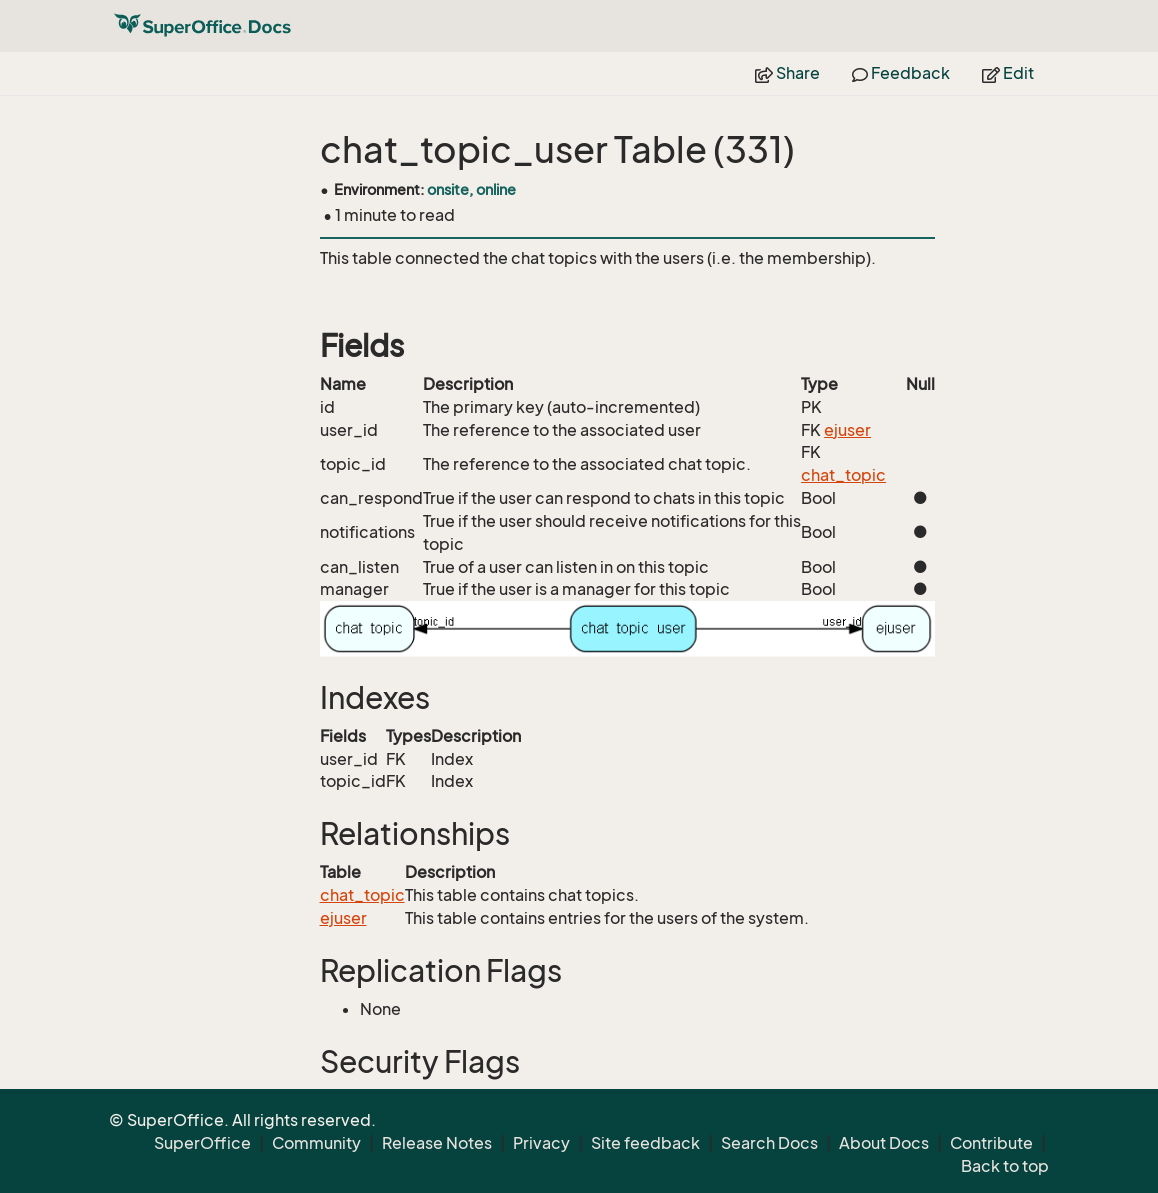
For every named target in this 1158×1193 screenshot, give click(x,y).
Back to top (1005, 1166)
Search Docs (769, 1143)
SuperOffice (202, 1143)
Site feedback (645, 1143)
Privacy (541, 1143)
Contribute (991, 1143)
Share (787, 73)
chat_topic (843, 475)
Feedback (901, 73)
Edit (1008, 73)
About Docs (884, 1143)
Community (316, 1143)
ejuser (847, 430)
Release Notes (437, 1143)
